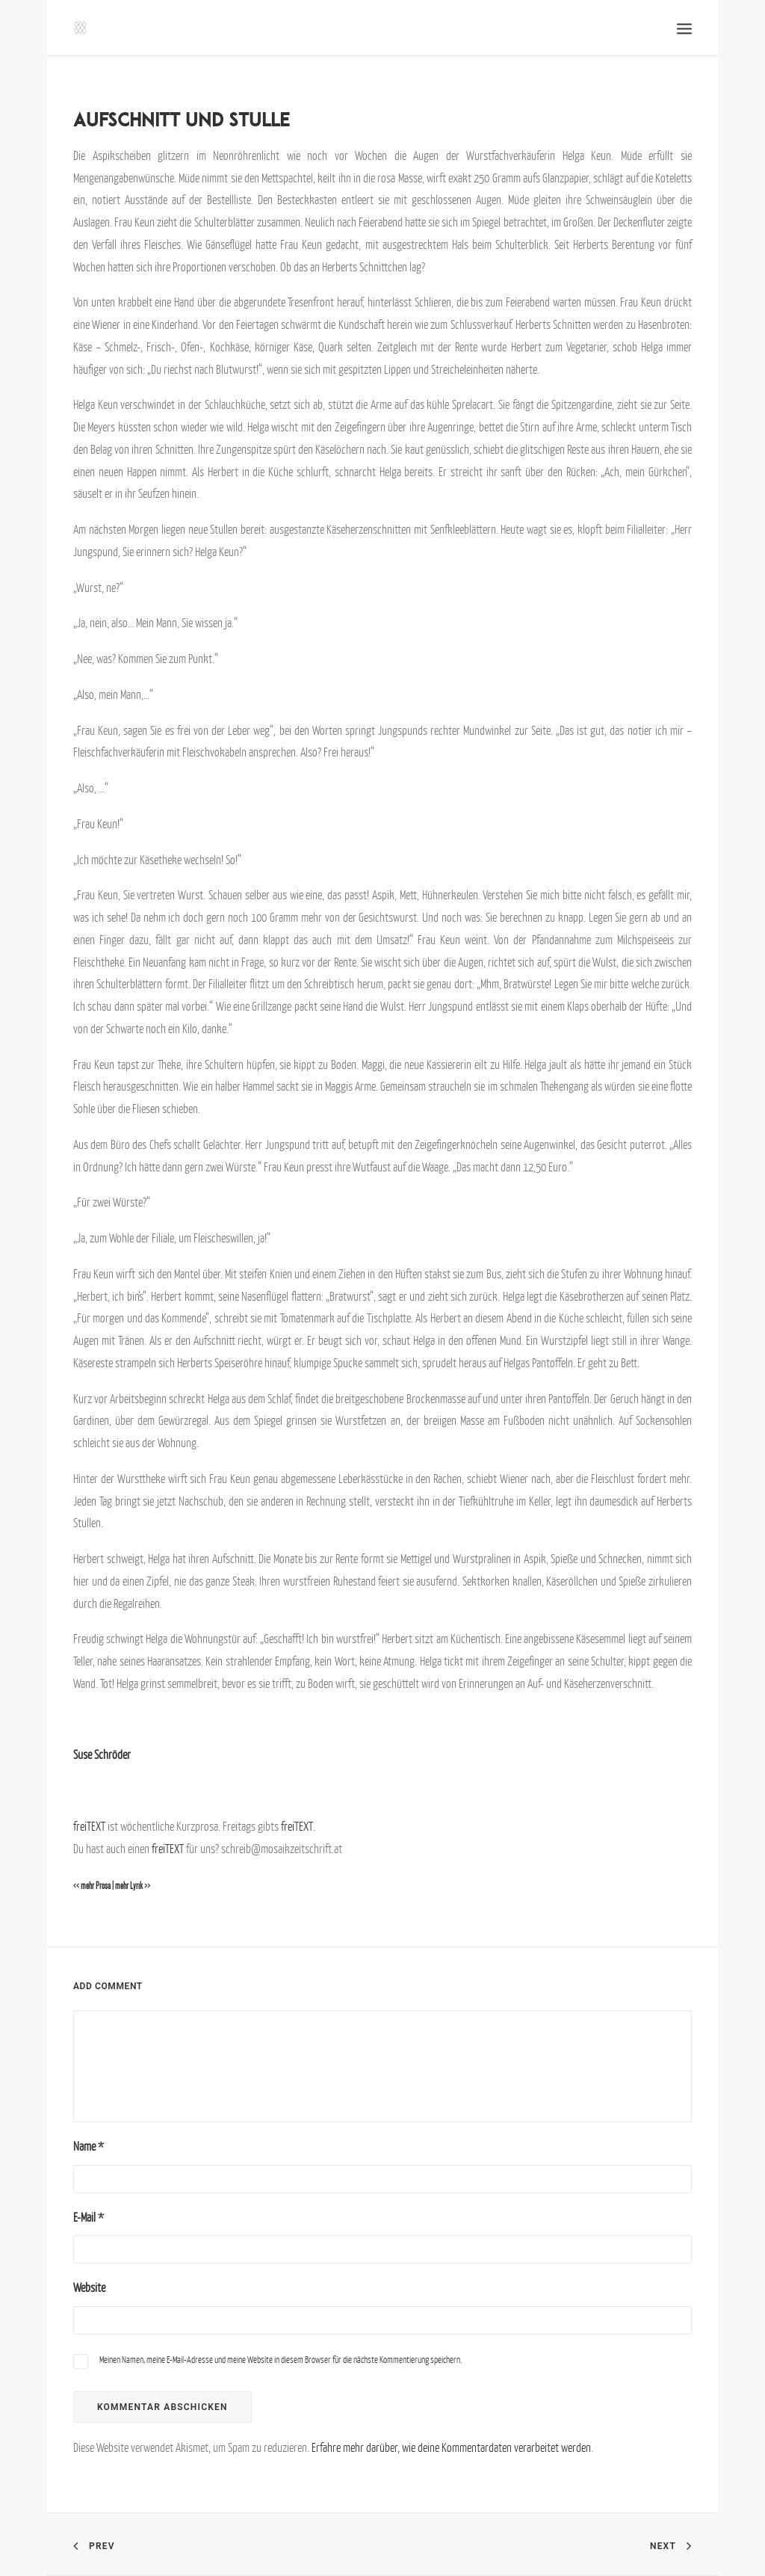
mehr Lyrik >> (132, 1886)
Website (89, 2287)
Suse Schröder (102, 1754)
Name (88, 2146)
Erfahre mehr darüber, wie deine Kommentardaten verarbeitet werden (451, 2447)
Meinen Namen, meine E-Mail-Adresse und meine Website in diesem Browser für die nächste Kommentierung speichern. (280, 2359)
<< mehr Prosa (92, 1886)
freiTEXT (89, 1826)
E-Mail (88, 2217)
